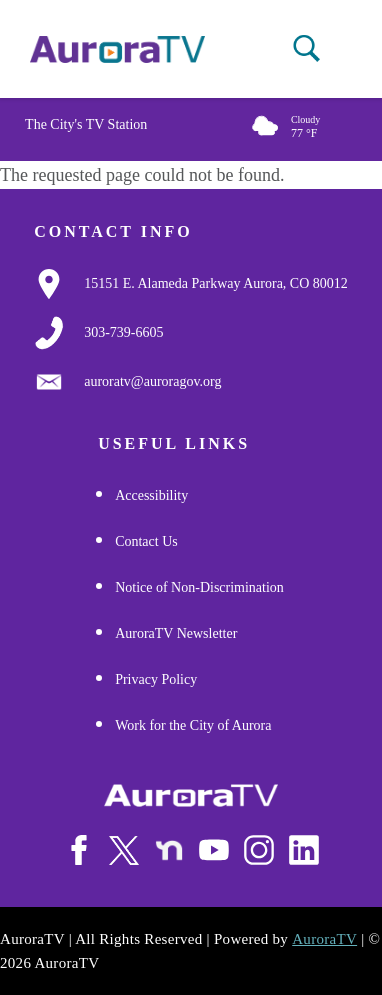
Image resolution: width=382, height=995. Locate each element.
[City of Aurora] (191, 795)
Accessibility (151, 495)
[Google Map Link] (216, 284)
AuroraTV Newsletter (176, 633)
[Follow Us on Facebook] (79, 850)
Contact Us (146, 541)
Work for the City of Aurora (193, 725)
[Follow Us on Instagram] (259, 850)
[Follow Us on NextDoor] (169, 851)
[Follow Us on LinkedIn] (304, 850)
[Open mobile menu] (353, 50)
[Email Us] (152, 382)
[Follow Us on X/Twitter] (124, 850)
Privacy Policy (156, 679)
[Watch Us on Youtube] (214, 850)
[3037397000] (123, 333)
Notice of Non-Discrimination (199, 587)
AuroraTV (324, 939)
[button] (306, 48)
